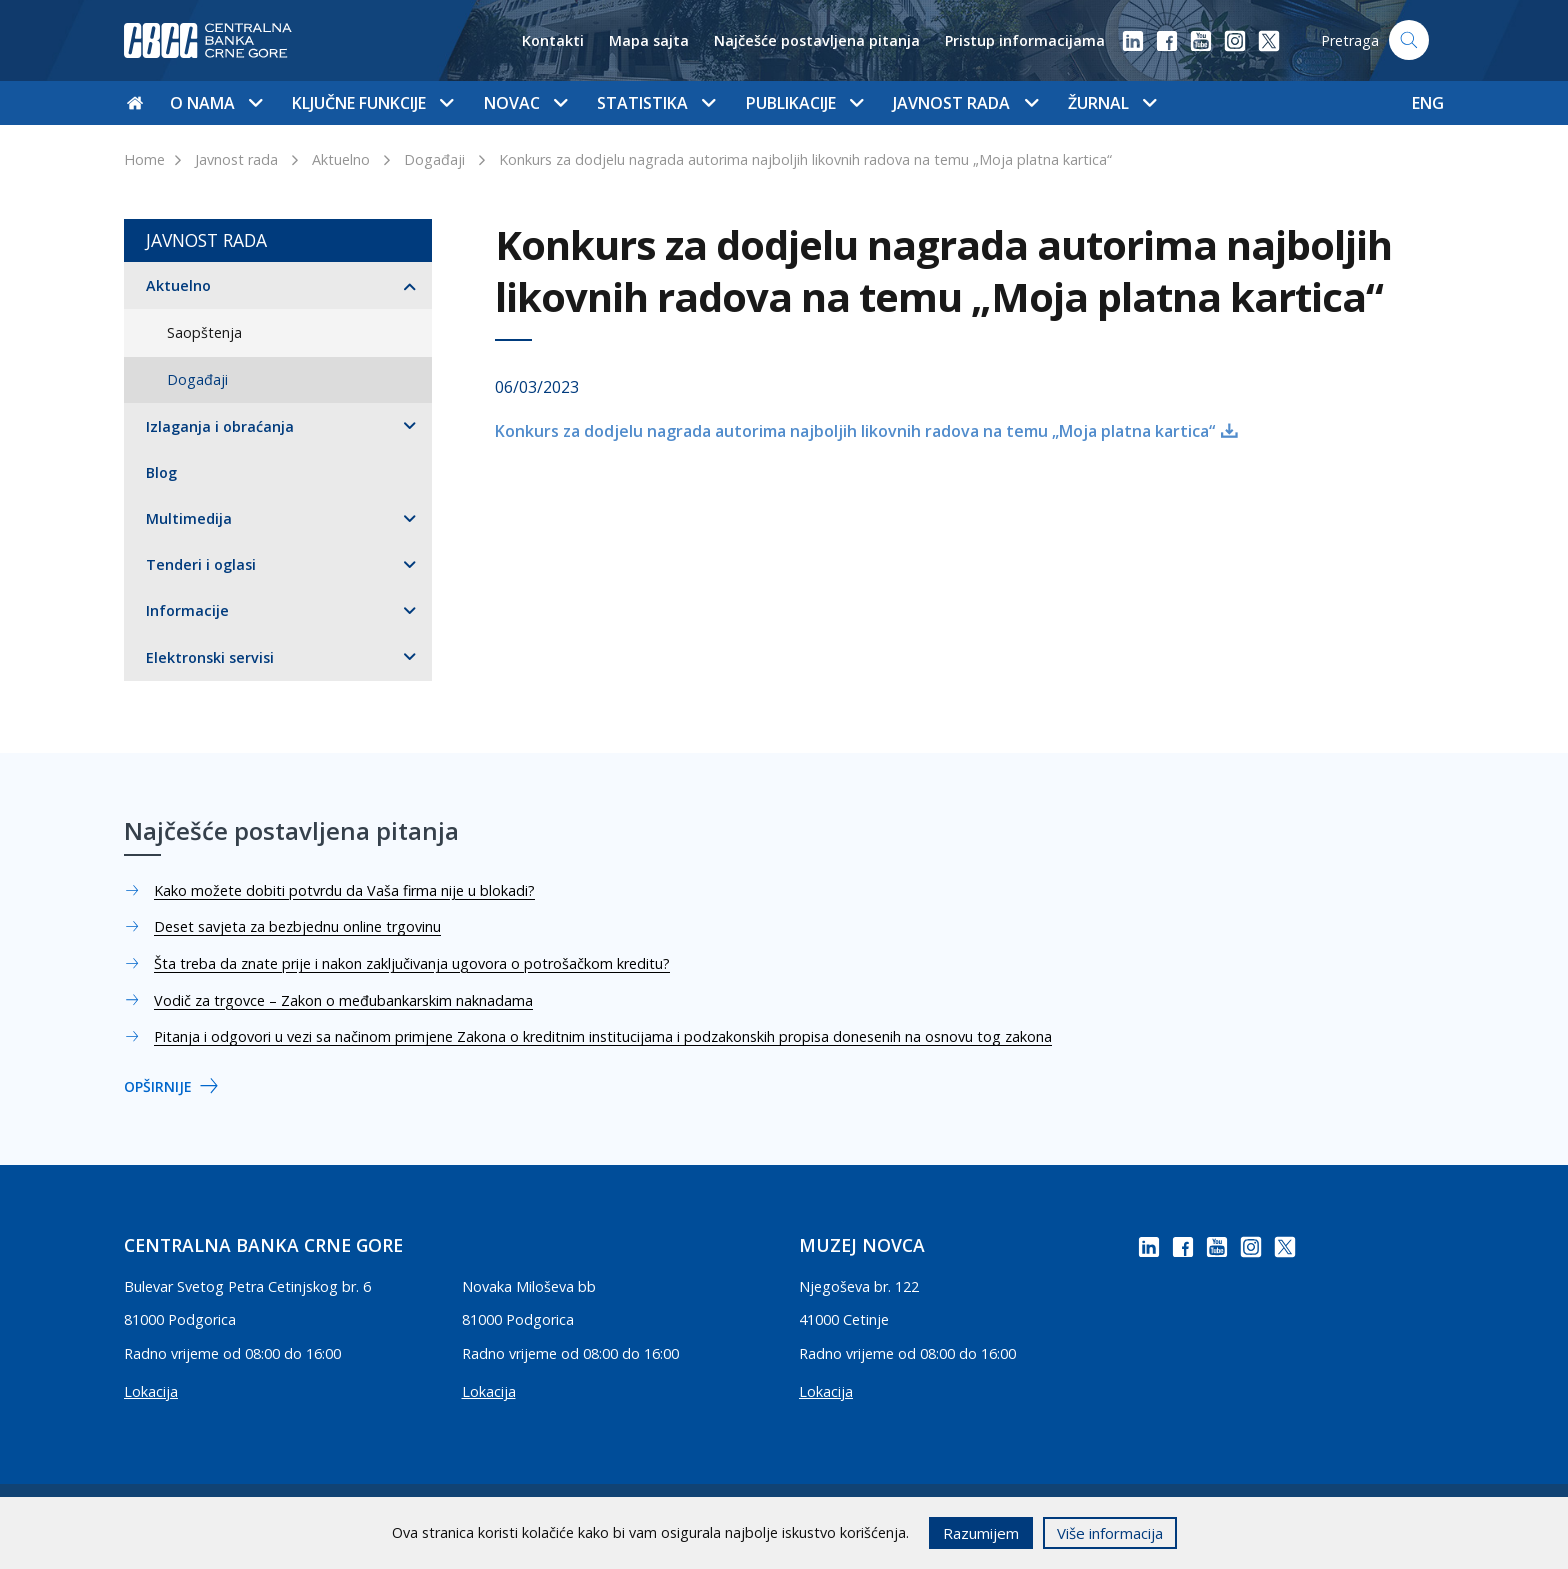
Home (144, 159)
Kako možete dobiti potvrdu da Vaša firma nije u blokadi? (344, 890)
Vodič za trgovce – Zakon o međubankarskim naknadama (343, 1000)
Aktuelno (341, 159)
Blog (161, 472)
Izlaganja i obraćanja (220, 426)
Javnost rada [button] (965, 103)
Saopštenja (204, 332)
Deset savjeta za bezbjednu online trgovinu (297, 926)
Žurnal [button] (1112, 103)
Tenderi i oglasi (201, 564)
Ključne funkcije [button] (372, 103)
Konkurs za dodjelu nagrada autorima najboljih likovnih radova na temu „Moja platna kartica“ (805, 159)
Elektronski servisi (210, 657)
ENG (1428, 103)
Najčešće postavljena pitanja (817, 40)
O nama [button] (216, 103)
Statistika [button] (656, 103)
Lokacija (151, 1391)
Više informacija (1110, 1533)
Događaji (434, 159)
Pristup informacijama (1025, 40)
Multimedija (189, 518)
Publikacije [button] (804, 103)
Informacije (187, 610)
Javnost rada (236, 159)
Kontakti (553, 40)
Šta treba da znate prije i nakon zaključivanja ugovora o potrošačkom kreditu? (412, 963)
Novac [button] (525, 103)
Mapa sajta (649, 40)
